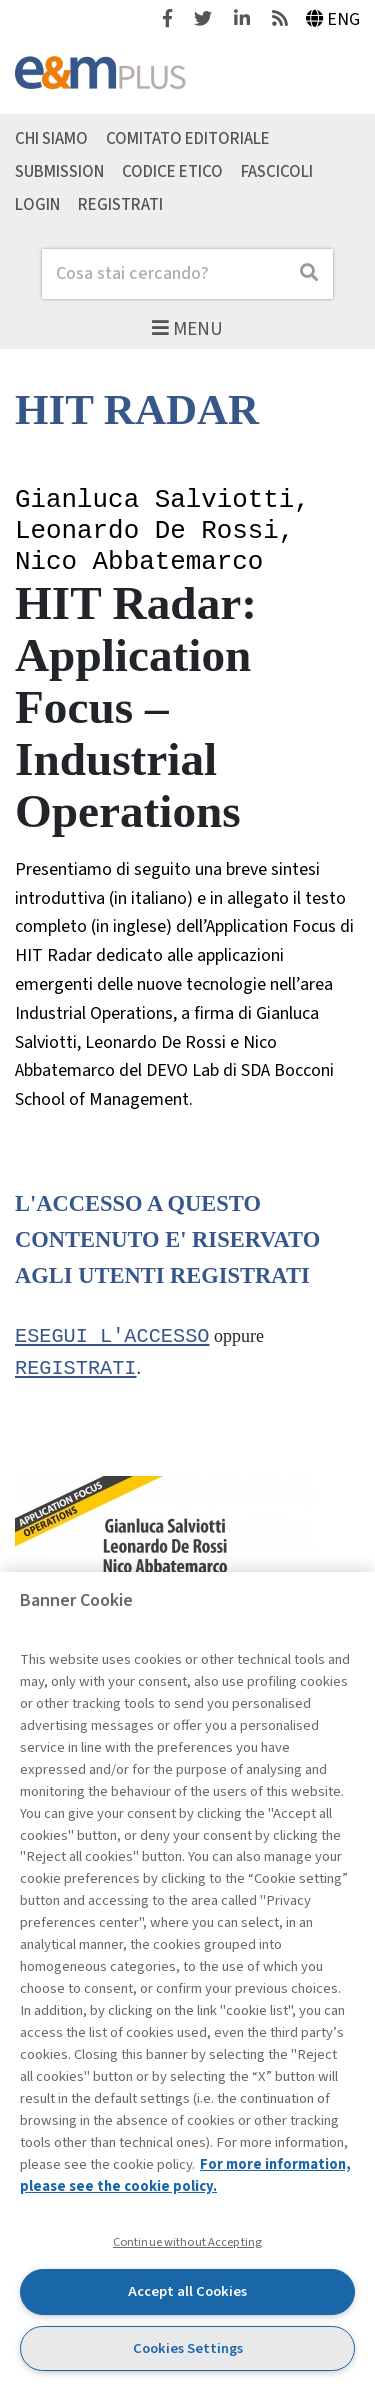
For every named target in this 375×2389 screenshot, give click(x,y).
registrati (76, 1370)
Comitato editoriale (188, 139)
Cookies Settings (188, 2348)
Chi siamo (51, 139)
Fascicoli (277, 172)
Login (37, 204)
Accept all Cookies (187, 2291)
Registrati (120, 204)
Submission (59, 172)
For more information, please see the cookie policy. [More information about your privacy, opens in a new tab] (185, 2175)
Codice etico (172, 172)
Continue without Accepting (187, 2242)
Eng (333, 19)
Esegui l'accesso (112, 1337)
